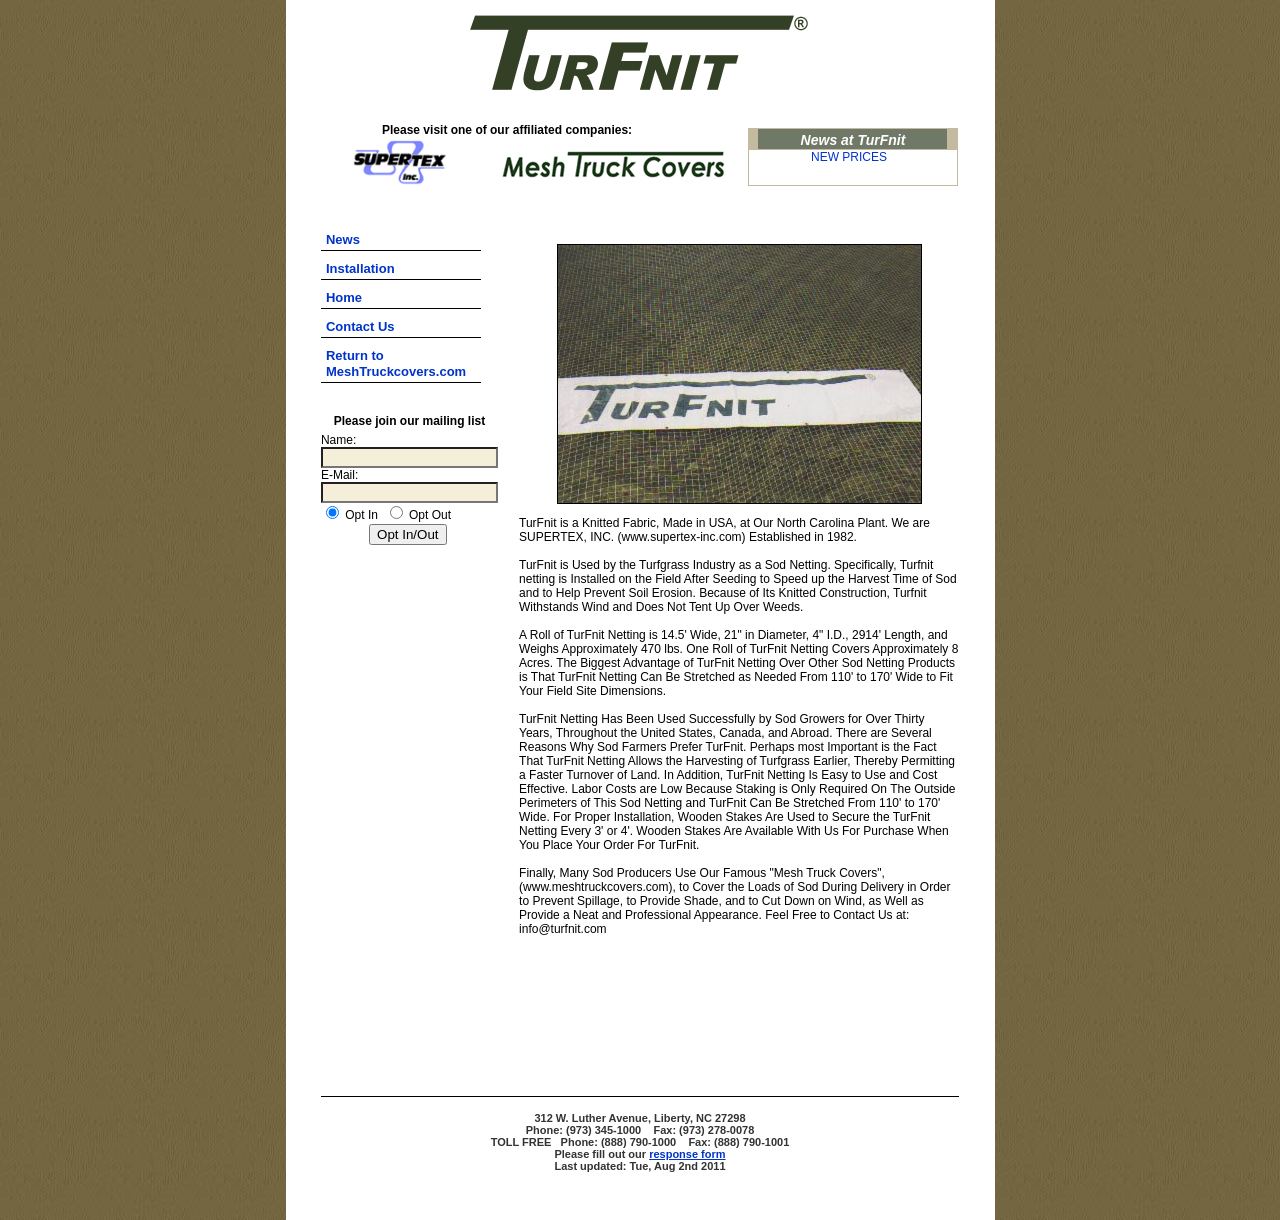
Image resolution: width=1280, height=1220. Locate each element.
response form (687, 1154)
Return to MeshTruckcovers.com (396, 363)
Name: (338, 440)
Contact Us (360, 326)
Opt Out (420, 515)
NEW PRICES (849, 157)
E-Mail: (339, 475)
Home (344, 297)
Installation (360, 268)
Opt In (352, 515)
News (343, 239)
